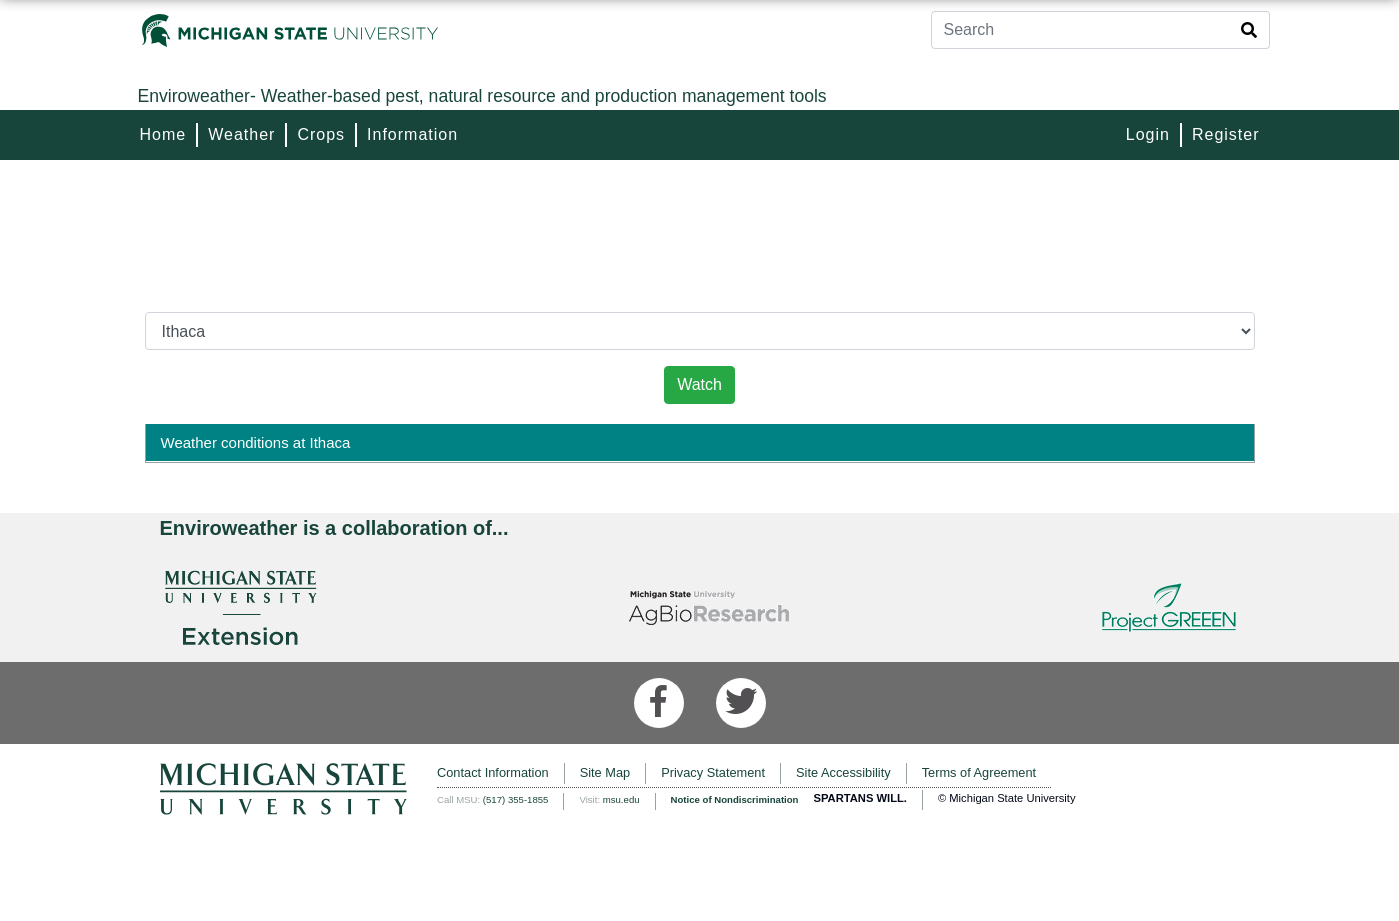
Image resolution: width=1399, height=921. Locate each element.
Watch (699, 384)
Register (1226, 134)
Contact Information (493, 772)
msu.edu (621, 799)
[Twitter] (741, 703)
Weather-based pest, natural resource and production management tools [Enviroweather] (482, 96)
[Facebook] (659, 703)
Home (163, 134)
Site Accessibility (843, 772)
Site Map (605, 772)
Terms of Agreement (979, 772)
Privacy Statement (713, 772)
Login (1148, 134)
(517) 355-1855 (516, 799)
